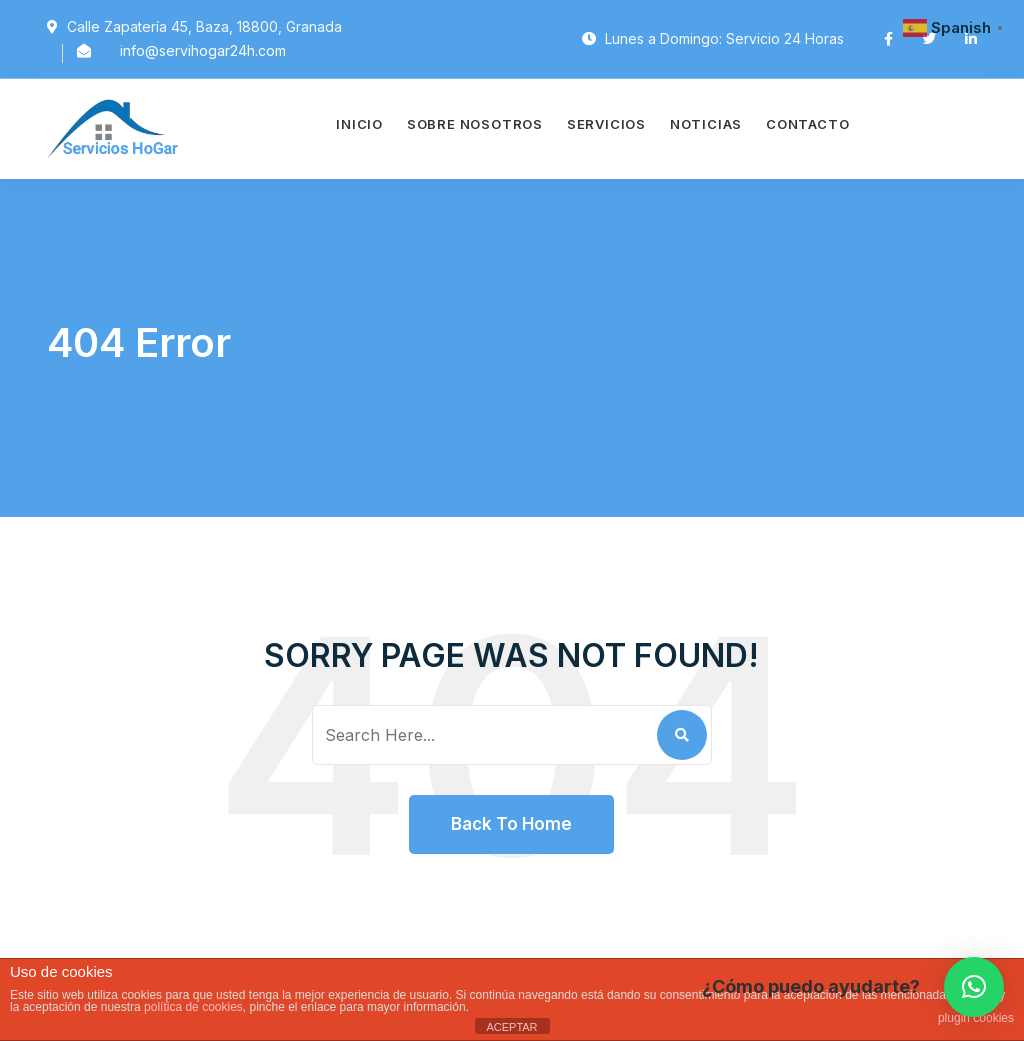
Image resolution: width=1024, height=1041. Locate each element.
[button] (974, 987)
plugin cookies (976, 1018)
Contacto (807, 124)
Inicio (359, 124)
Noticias (706, 124)
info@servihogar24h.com (203, 50)
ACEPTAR (511, 1027)
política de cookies (193, 1007)
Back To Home (511, 824)
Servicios (606, 124)
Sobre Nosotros (475, 124)
